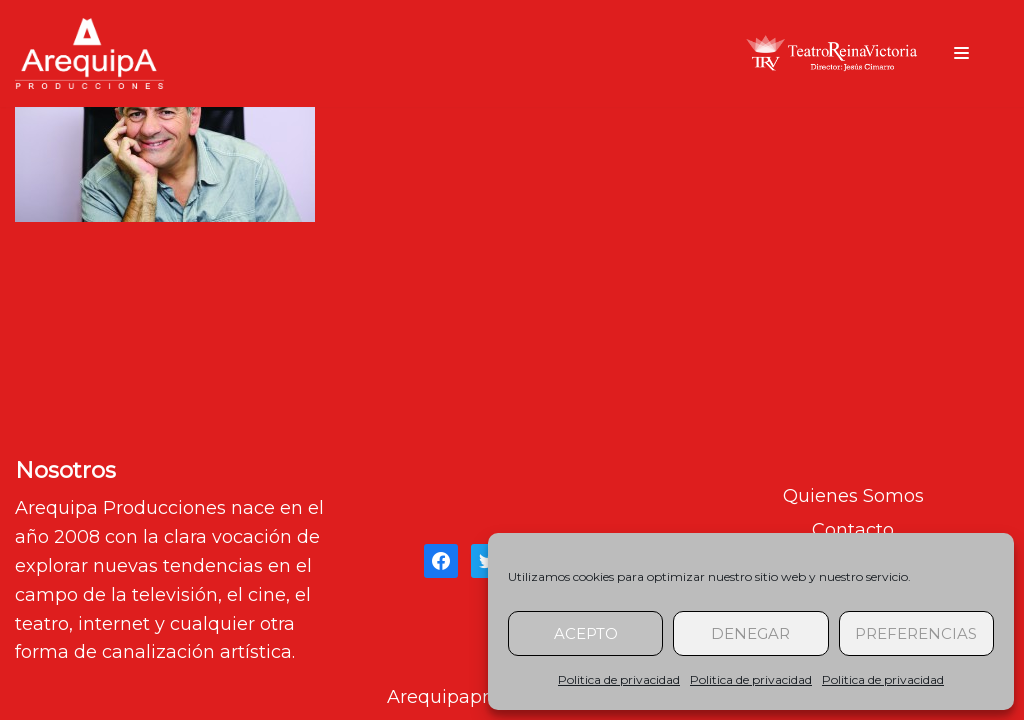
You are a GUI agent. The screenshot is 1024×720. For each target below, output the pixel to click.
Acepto (586, 633)
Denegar (750, 633)
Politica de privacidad (619, 679)
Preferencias (916, 633)
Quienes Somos (853, 496)
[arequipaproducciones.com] (89, 53)
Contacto (853, 530)
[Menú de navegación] (961, 53)
